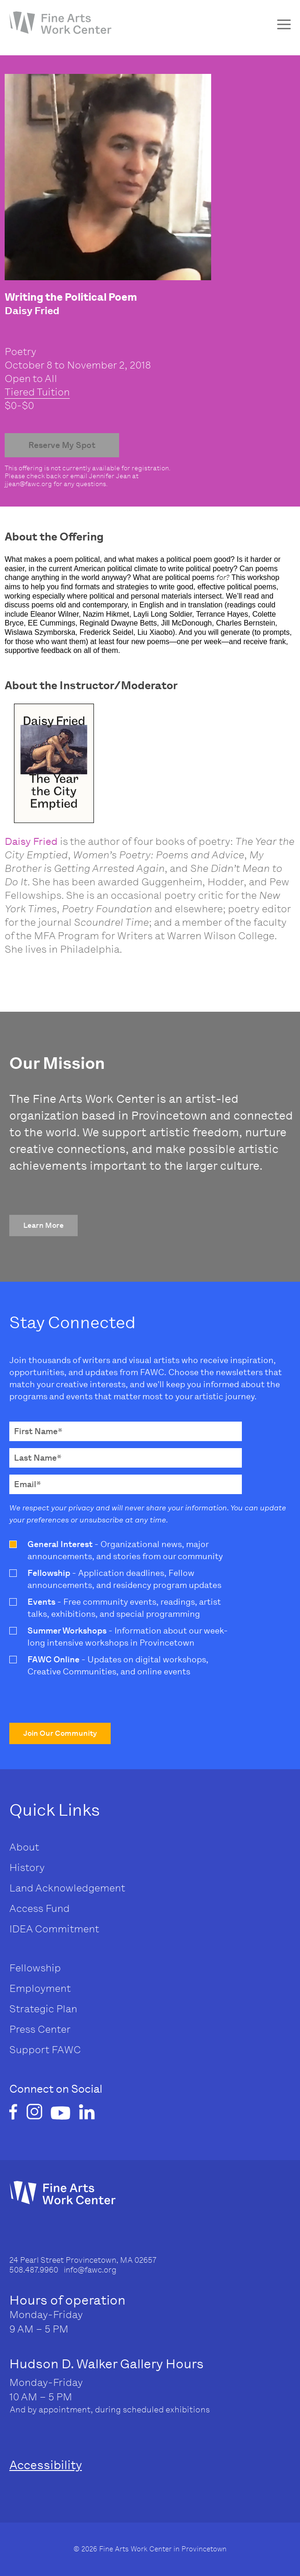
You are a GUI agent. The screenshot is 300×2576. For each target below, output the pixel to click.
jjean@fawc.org (28, 484)
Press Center (40, 2029)
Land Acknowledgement (67, 1888)
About (24, 1847)
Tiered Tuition (37, 392)
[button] (43, 1225)
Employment (40, 1988)
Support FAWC (45, 2049)
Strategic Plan (43, 2009)
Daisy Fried (31, 841)
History (27, 1867)
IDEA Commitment (54, 1929)
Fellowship (35, 1968)
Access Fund (39, 1908)
